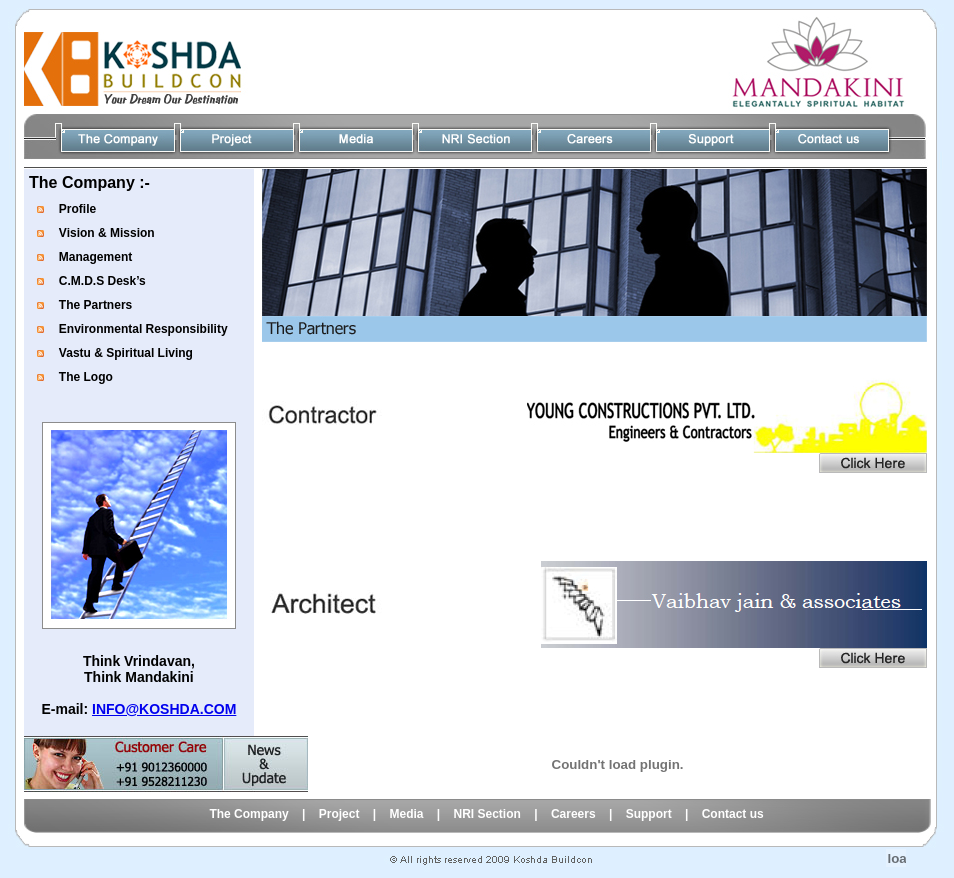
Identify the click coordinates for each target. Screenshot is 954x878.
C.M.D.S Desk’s (102, 281)
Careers (573, 814)
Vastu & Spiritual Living (126, 353)
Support (649, 814)
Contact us (733, 814)
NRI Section (489, 814)
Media (406, 814)
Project (339, 814)
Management (95, 257)
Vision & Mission (107, 233)
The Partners (95, 305)
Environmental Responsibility (143, 329)
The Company (248, 814)
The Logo (86, 377)
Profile (77, 209)
